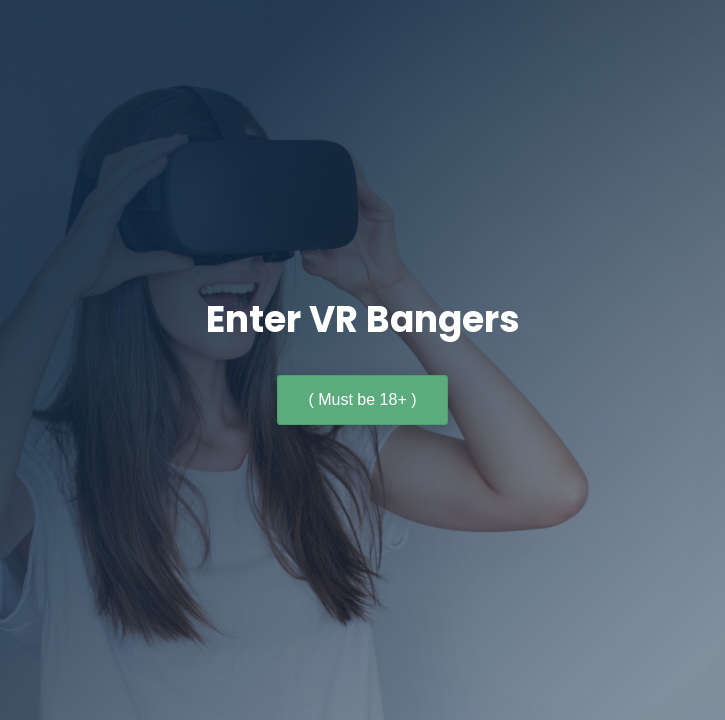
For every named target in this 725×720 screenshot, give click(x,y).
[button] (362, 400)
